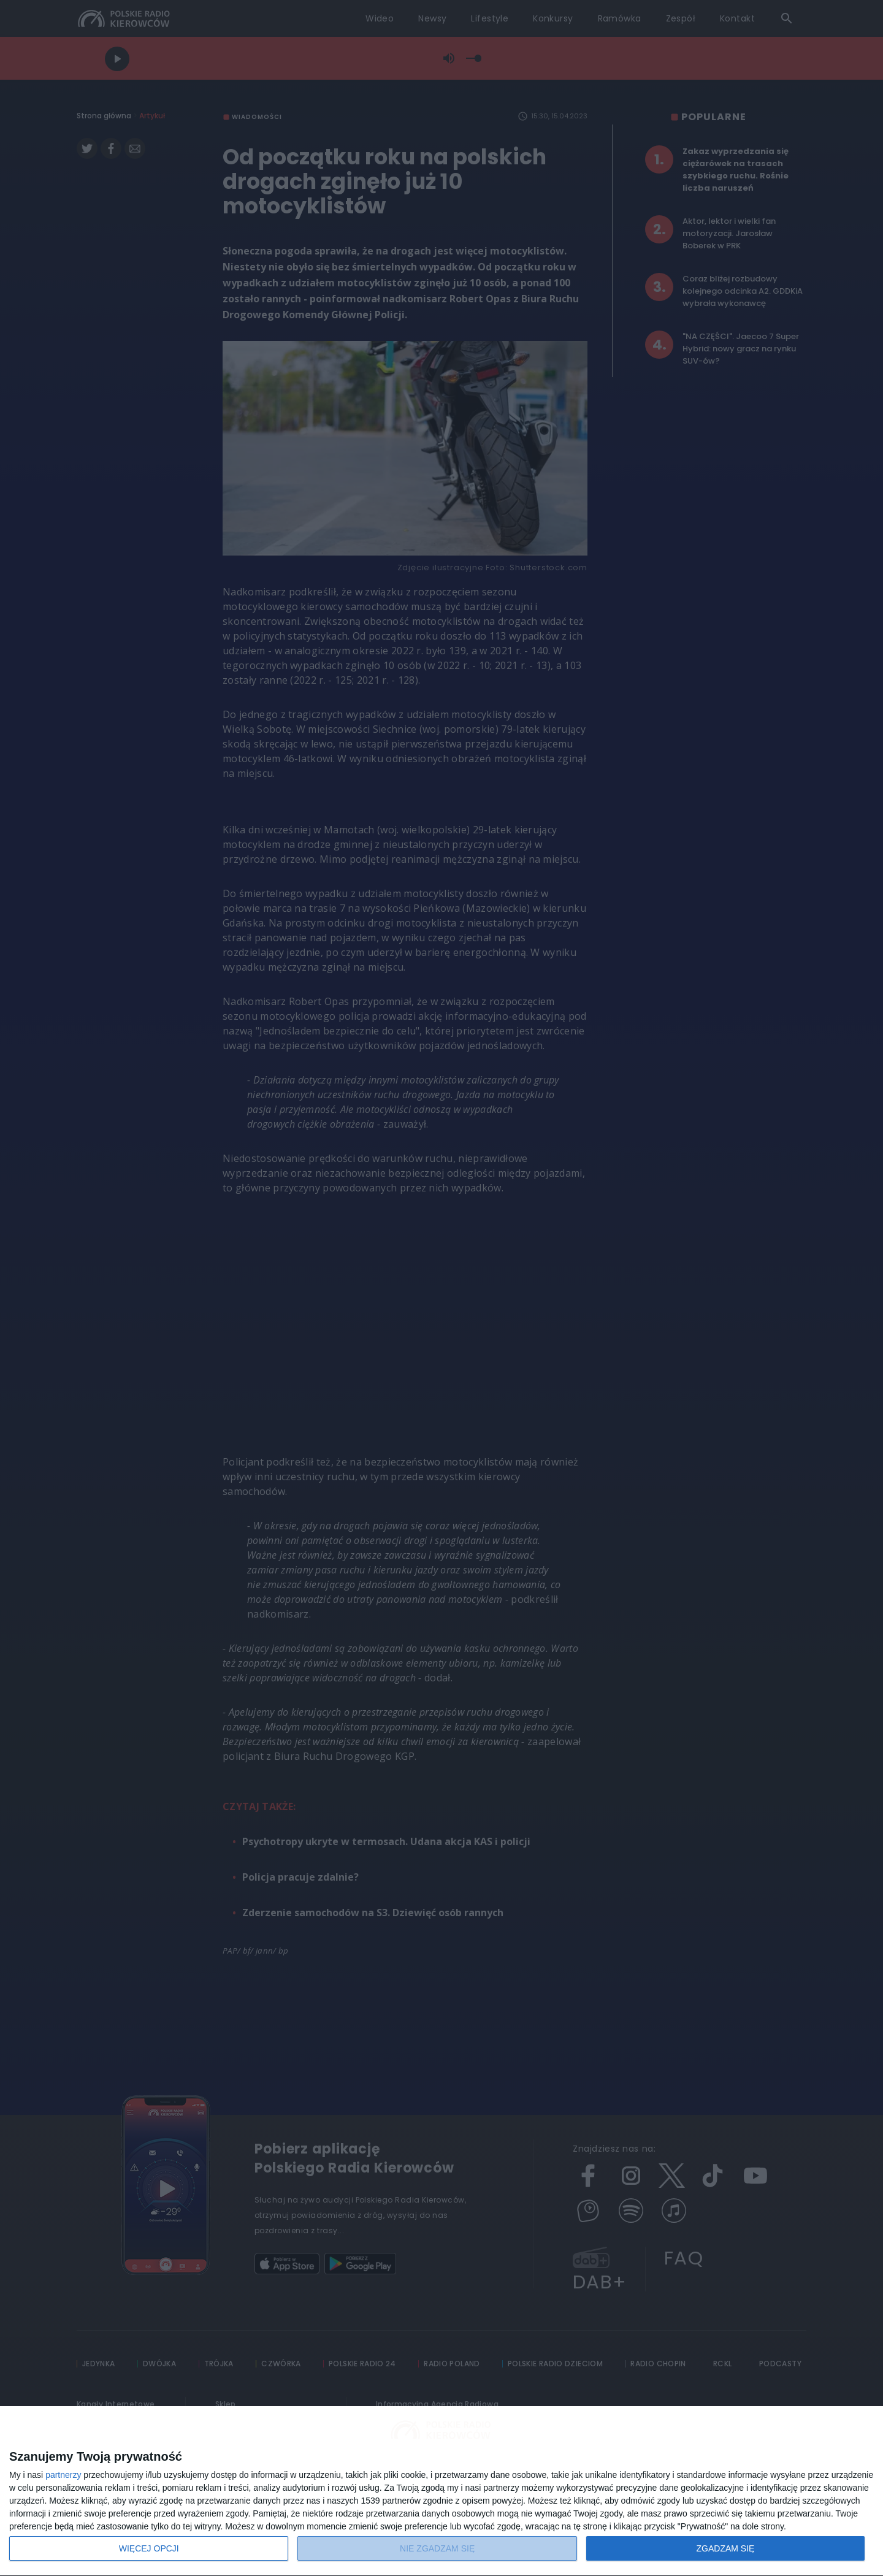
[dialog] (441, 2491)
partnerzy (63, 2475)
